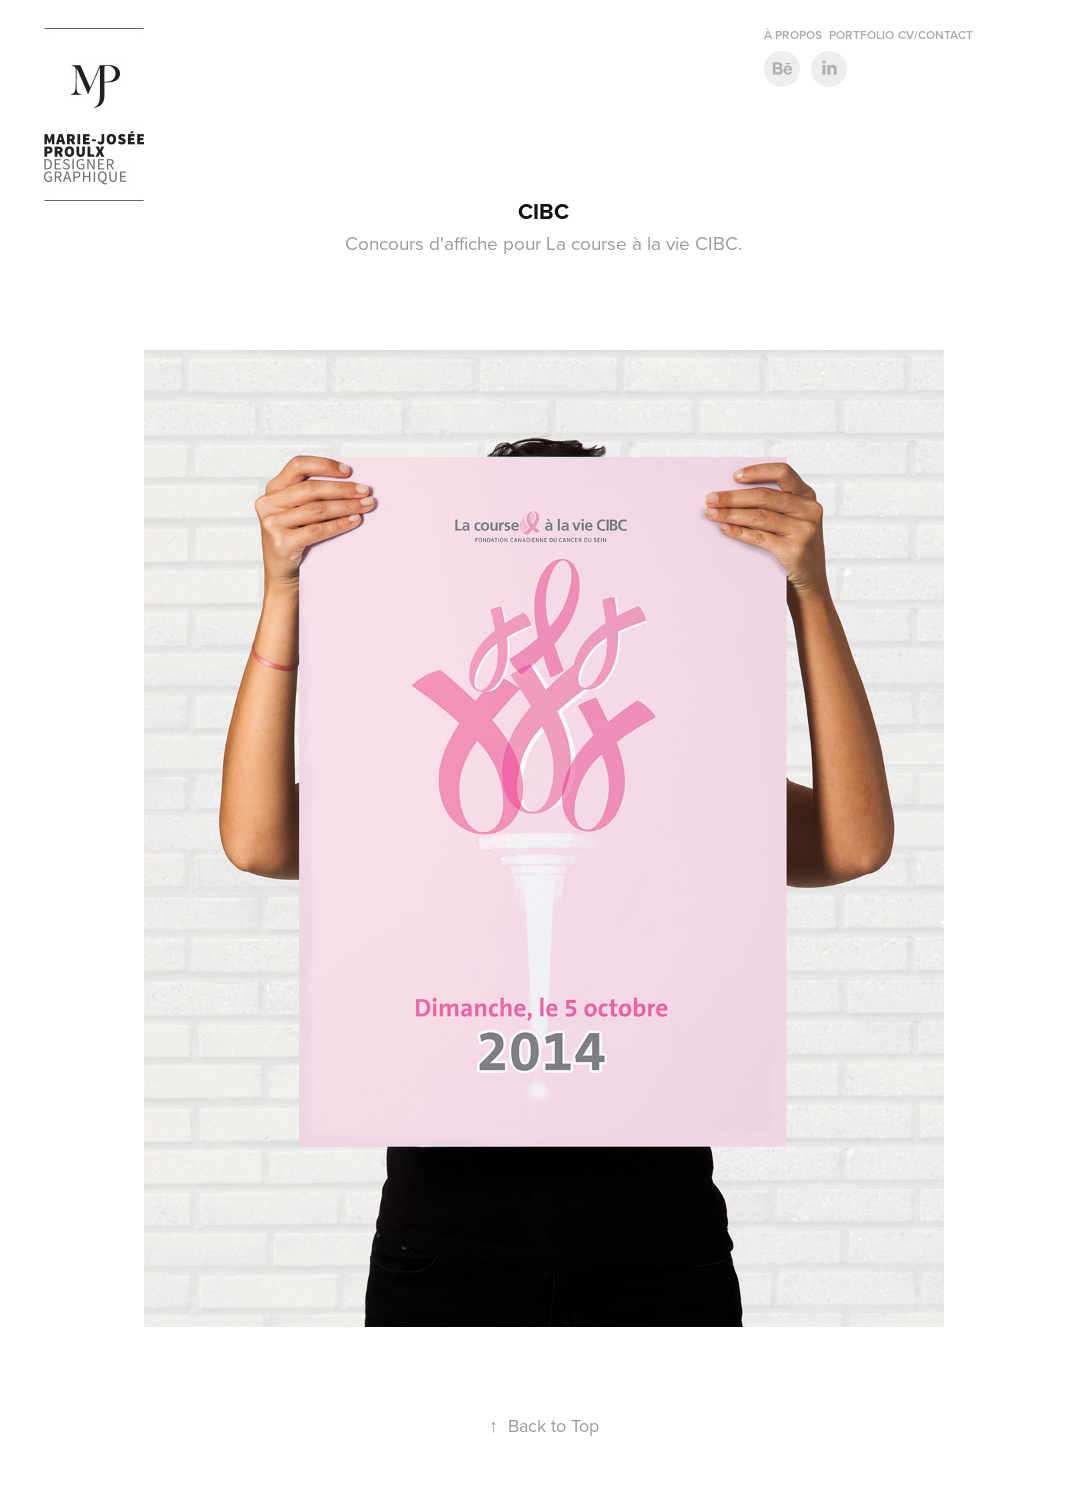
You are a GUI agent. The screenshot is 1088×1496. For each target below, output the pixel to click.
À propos (793, 34)
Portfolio (861, 34)
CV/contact (935, 34)
